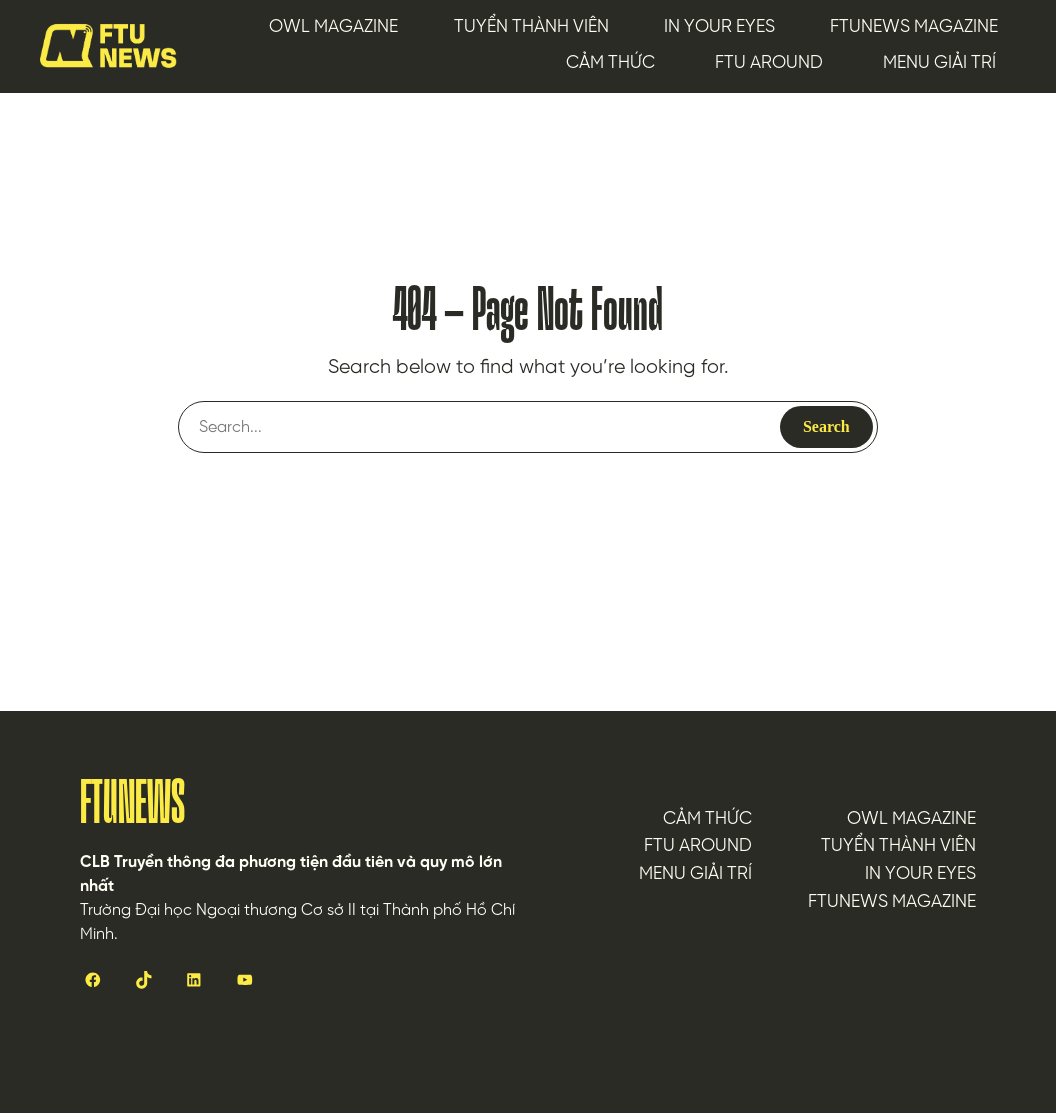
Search (826, 426)
